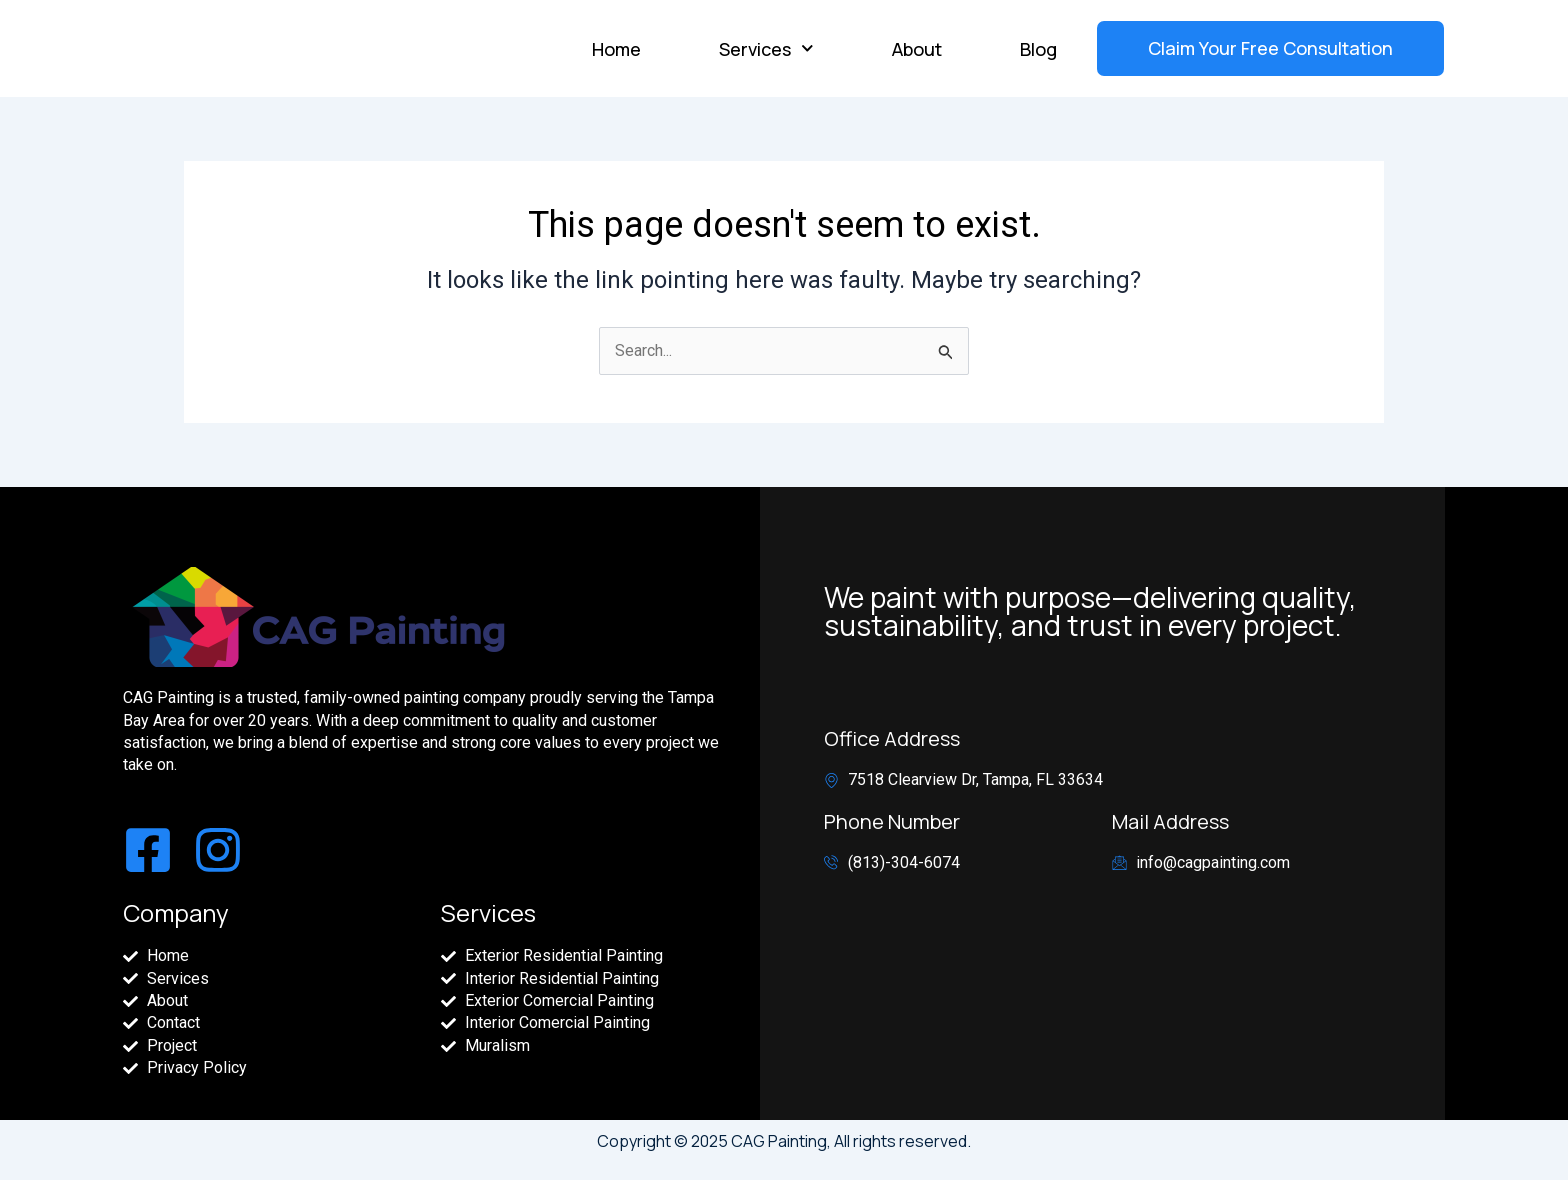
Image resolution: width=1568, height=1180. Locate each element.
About (917, 49)
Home (616, 49)
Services (766, 48)
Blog (1038, 49)
